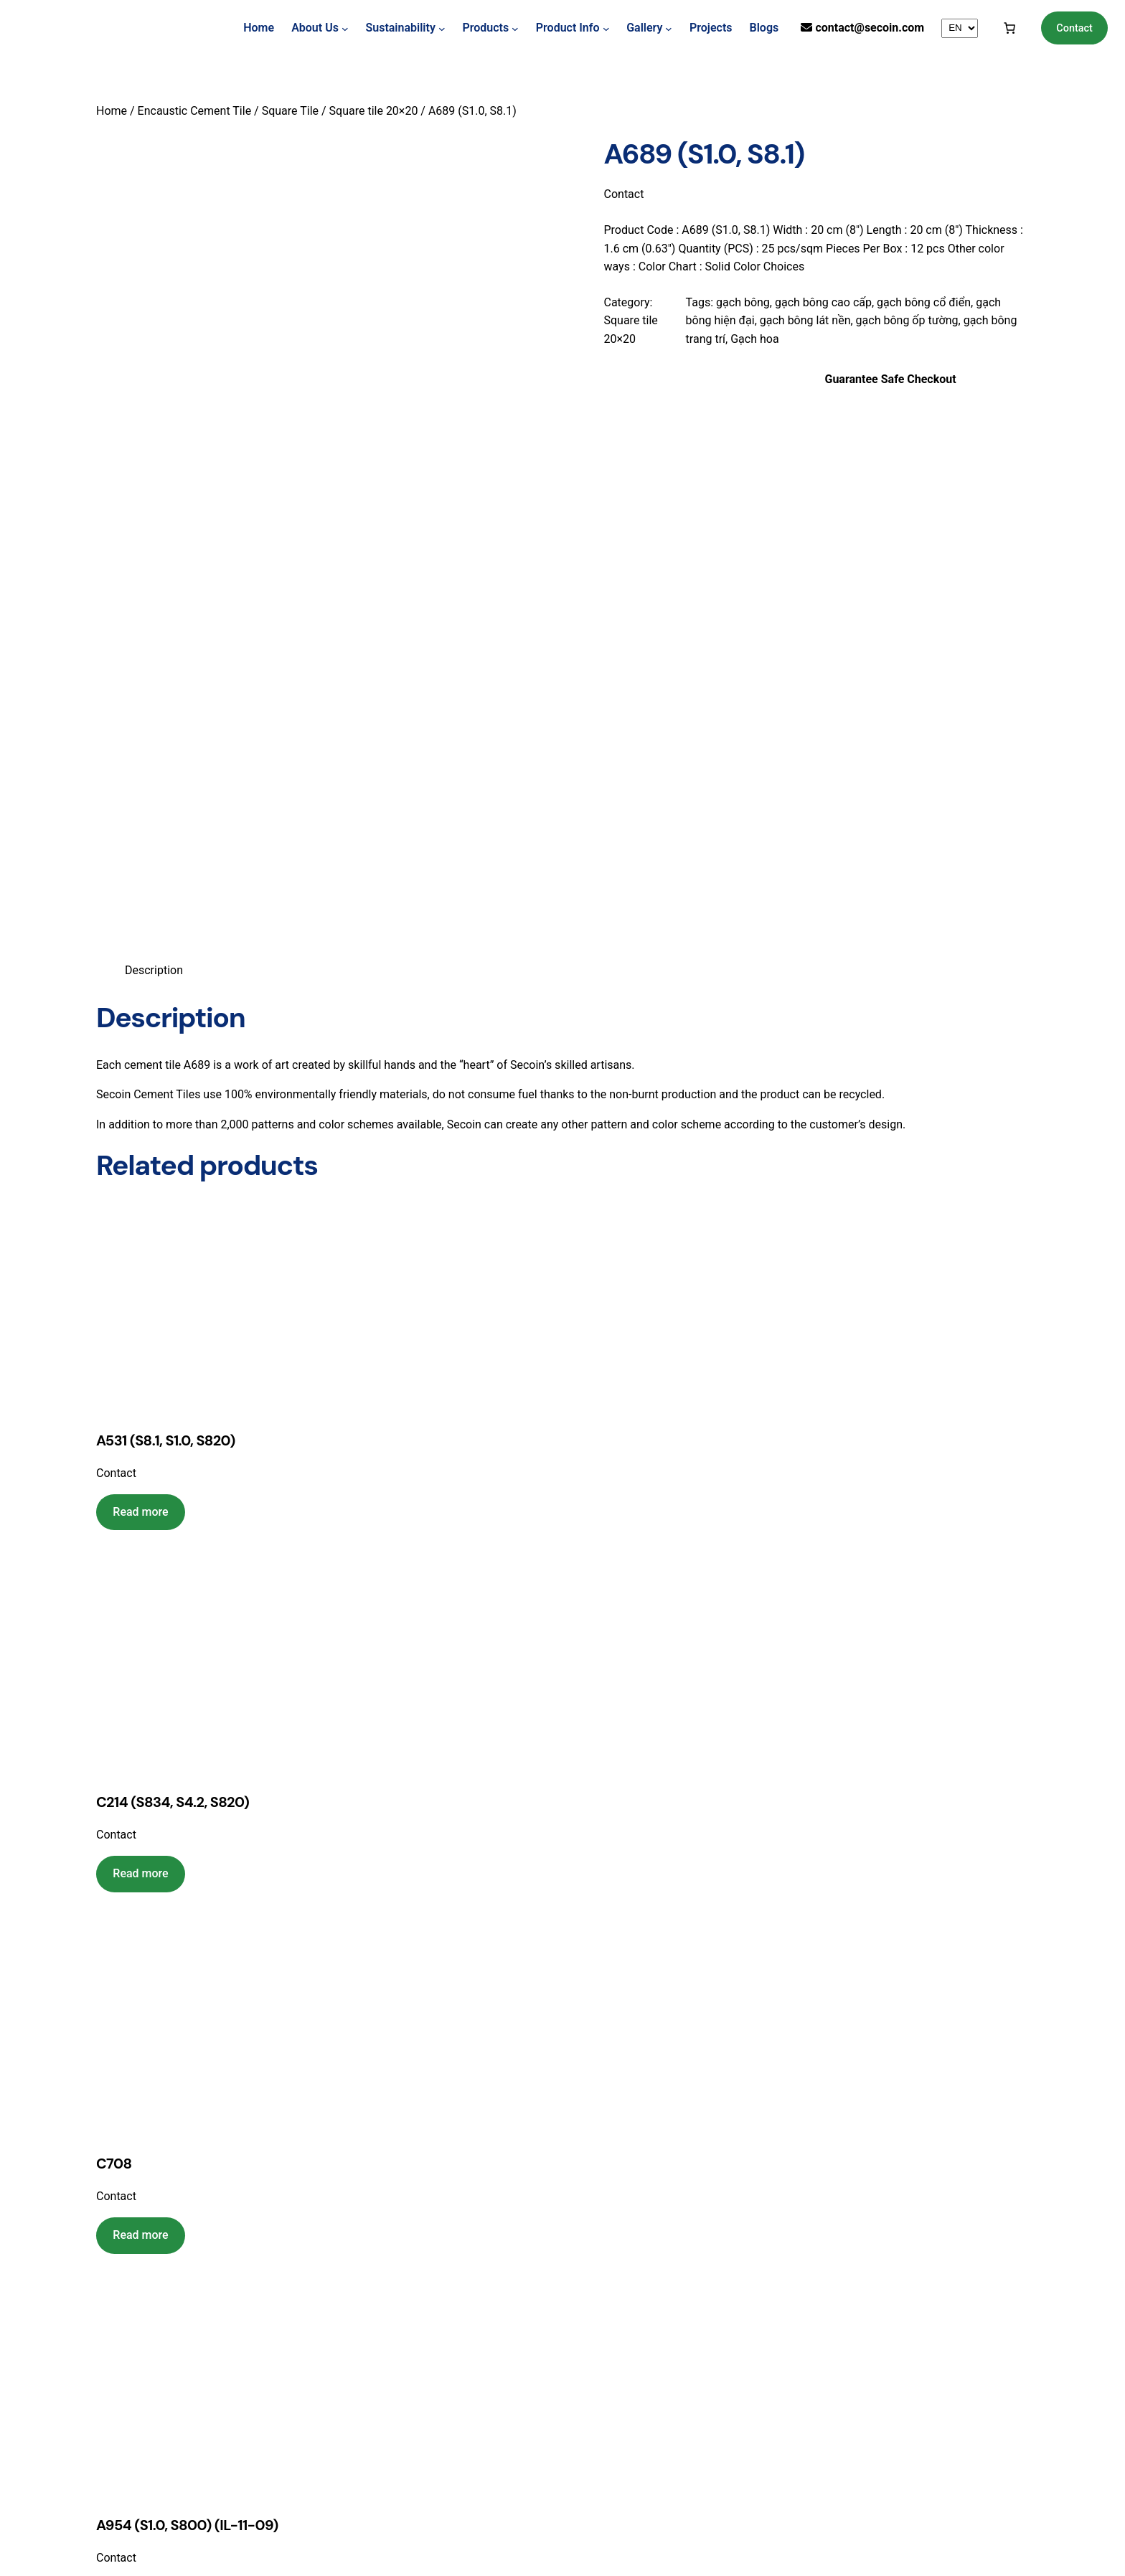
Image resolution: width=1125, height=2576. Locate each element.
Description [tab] (154, 477)
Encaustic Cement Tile (195, 111)
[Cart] (1009, 28)
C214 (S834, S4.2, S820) (172, 1309)
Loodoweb (595, 2538)
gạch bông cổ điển (924, 302)
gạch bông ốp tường (907, 320)
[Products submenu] (515, 28)
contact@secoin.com (869, 27)
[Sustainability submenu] (442, 28)
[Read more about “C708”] (140, 1742)
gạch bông (743, 302)
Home (258, 27)
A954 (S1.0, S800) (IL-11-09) (187, 2033)
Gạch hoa (754, 339)
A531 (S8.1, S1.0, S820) (165, 947)
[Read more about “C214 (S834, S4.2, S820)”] (140, 1380)
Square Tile (290, 111)
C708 (114, 1671)
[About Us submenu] (345, 28)
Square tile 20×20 (373, 111)
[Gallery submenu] (668, 28)
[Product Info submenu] (606, 28)
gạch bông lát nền (805, 320)
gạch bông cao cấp (823, 302)
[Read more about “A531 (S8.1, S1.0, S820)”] (140, 1019)
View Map (374, 2382)
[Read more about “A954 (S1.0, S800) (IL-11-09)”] (140, 2103)
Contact (1074, 28)
